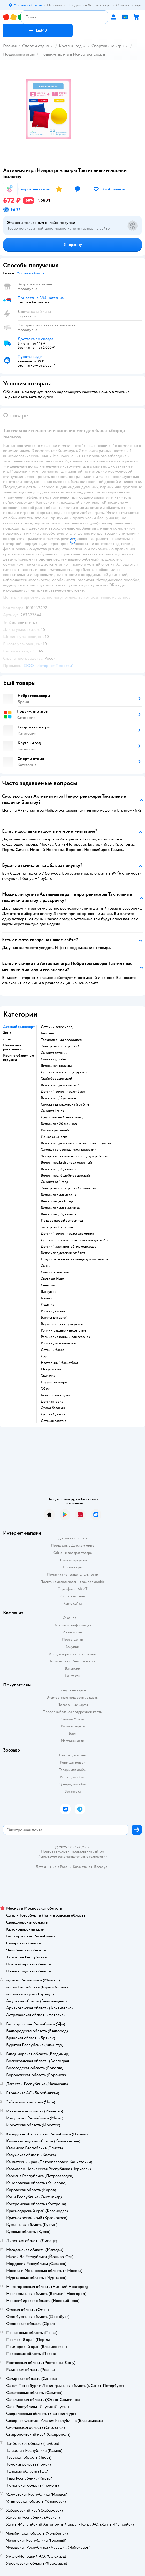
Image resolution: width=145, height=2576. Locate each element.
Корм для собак (72, 1777)
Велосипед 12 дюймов (58, 1098)
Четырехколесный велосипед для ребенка (74, 1156)
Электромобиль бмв (57, 1227)
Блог (72, 1733)
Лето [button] (7, 1039)
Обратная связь (72, 1596)
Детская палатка (53, 1421)
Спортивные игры (107, 46)
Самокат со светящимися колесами (68, 1150)
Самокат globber (54, 1059)
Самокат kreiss (52, 1111)
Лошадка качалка (54, 1137)
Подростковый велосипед (62, 1221)
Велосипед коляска (56, 1066)
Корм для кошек (72, 1762)
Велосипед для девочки (59, 1195)
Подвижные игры (19, 54)
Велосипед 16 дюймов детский (65, 1175)
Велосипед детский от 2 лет (63, 1253)
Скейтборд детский (56, 1079)
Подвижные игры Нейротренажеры (72, 54)
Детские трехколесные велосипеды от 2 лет (76, 1240)
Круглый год (70, 46)
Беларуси (101, 1867)
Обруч (46, 1389)
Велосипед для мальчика (60, 1208)
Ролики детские (53, 1311)
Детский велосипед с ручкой (64, 1072)
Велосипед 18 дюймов (58, 1214)
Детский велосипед (56, 1027)
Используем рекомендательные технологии (72, 1856)
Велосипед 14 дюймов (58, 1169)
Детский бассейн (54, 1350)
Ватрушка (48, 1292)
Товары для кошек (72, 1755)
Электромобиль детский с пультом (68, 1188)
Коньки (46, 1298)
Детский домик (53, 1414)
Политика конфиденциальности (72, 1574)
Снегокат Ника (52, 1279)
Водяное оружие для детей (62, 1324)
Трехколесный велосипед (61, 1040)
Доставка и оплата (72, 1538)
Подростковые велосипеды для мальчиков (75, 1259)
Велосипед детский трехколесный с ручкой (76, 1143)
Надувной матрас (54, 1382)
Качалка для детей (55, 1130)
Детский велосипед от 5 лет (63, 1091)
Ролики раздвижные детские (63, 1330)
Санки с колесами (55, 1272)
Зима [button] (7, 1033)
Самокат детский (54, 1053)
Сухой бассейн (53, 1408)
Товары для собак (72, 1770)
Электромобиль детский (60, 1046)
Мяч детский (51, 1369)
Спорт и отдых (35, 46)
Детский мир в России (54, 1867)
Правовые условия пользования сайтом (72, 1851)
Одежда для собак (73, 1784)
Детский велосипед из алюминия (67, 1234)
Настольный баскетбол (59, 1363)
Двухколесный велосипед (61, 1117)
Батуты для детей (54, 1318)
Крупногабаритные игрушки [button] (18, 1058)
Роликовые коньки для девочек (65, 1337)
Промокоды (72, 1567)
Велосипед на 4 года (57, 1201)
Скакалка (48, 1376)
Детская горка (52, 1401)
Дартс (45, 1356)
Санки (46, 1266)
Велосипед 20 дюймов (59, 1124)
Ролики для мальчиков (58, 1343)
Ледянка (47, 1305)
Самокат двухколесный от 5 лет (66, 1104)
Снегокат (48, 1285)
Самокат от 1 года (54, 1182)
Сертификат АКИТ (72, 1589)
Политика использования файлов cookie (72, 1581)
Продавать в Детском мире (72, 1545)
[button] (38, 30)
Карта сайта (72, 1603)
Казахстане (81, 1867)
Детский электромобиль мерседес (68, 1246)
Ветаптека (73, 1791)
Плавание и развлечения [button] (13, 1047)
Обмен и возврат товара (72, 1553)
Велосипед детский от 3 (60, 1085)
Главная (10, 46)
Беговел (47, 1033)
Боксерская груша (55, 1395)
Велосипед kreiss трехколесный (66, 1163)
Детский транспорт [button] (19, 1027)
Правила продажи (72, 1560)
